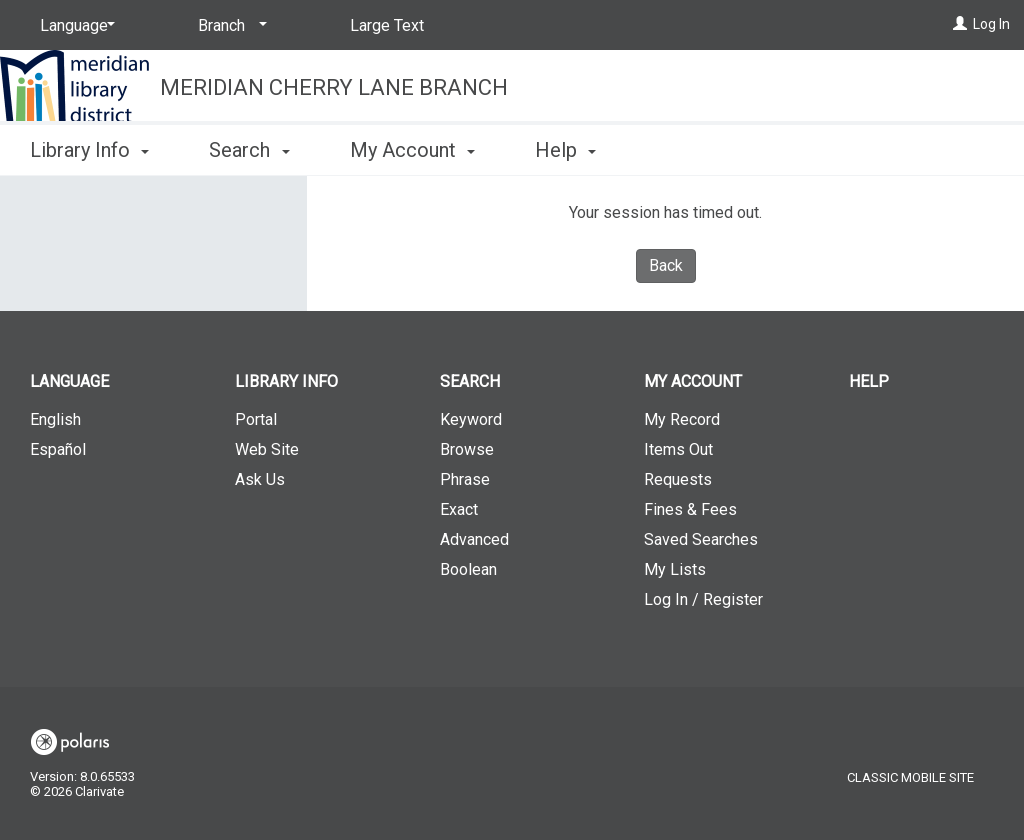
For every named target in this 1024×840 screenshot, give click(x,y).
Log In (991, 24)
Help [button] (565, 150)
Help (869, 381)
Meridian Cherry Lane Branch (334, 87)
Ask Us (260, 479)
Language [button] (69, 381)
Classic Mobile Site (910, 777)
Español (58, 449)
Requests (678, 479)
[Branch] (229, 26)
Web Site (267, 449)
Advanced (474, 539)
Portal (256, 419)
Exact (459, 509)
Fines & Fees (690, 509)
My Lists (675, 569)
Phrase (465, 479)
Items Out (678, 449)
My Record (682, 419)
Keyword (471, 419)
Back (666, 265)
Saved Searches (701, 539)
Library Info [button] (89, 150)
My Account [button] (412, 150)
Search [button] (249, 150)
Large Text (387, 25)
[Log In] (960, 24)
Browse (467, 449)
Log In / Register (703, 599)
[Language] (74, 26)
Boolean (468, 569)
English (55, 419)
